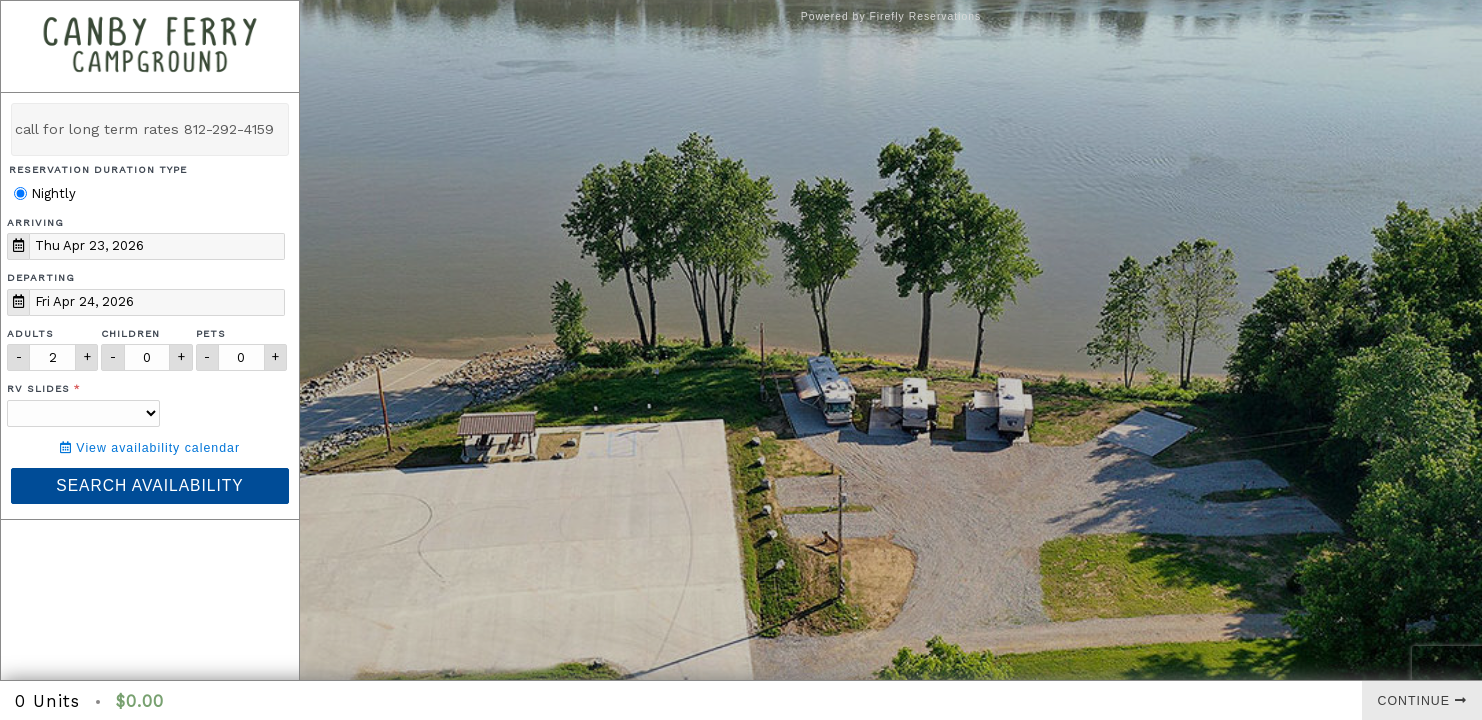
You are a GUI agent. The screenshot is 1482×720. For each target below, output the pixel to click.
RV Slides (38, 388)
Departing (41, 277)
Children (130, 333)
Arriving (35, 222)
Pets (211, 333)
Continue (1422, 701)
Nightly (45, 193)
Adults (30, 333)
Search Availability (149, 485)
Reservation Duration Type (98, 169)
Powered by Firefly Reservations (891, 16)
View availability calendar (150, 448)
